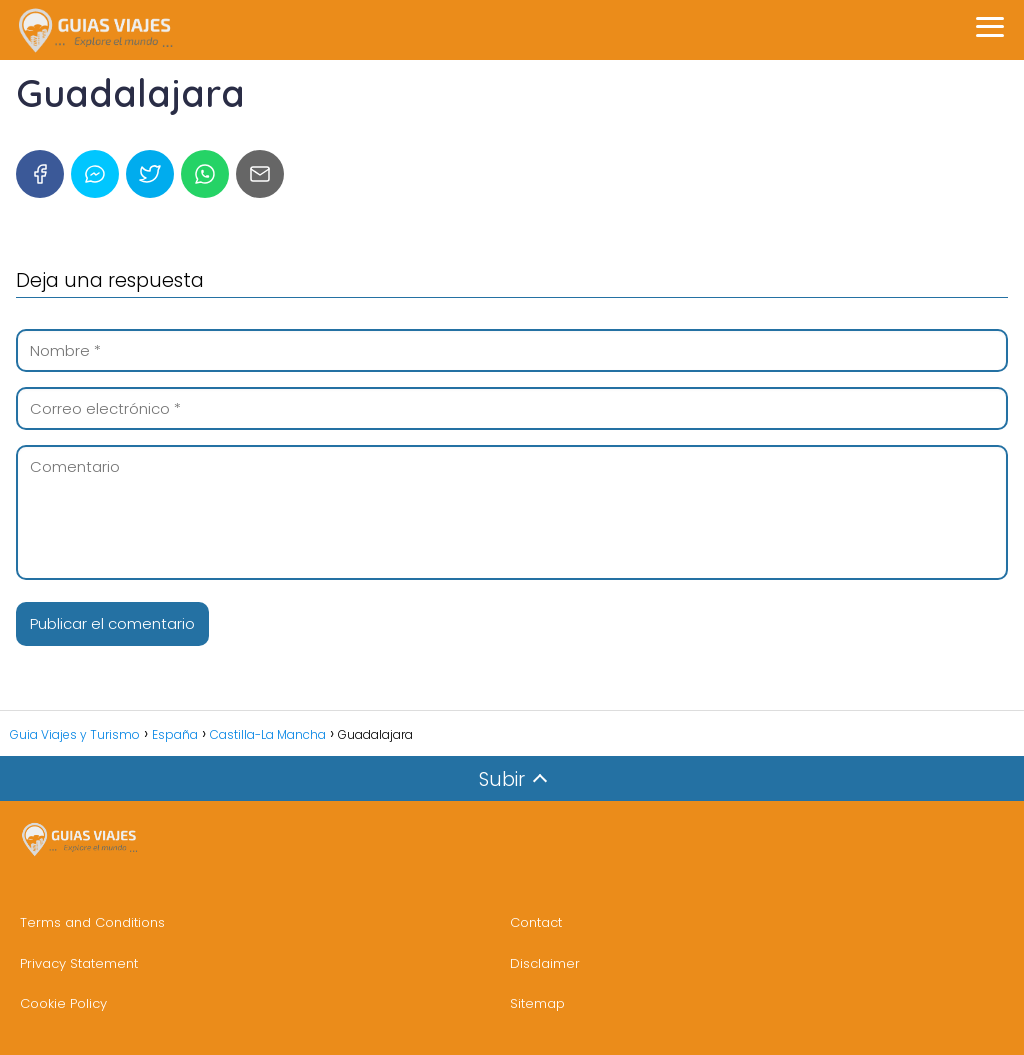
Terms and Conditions (92, 922)
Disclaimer (545, 963)
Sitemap (537, 1003)
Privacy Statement (79, 963)
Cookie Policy (63, 1003)
